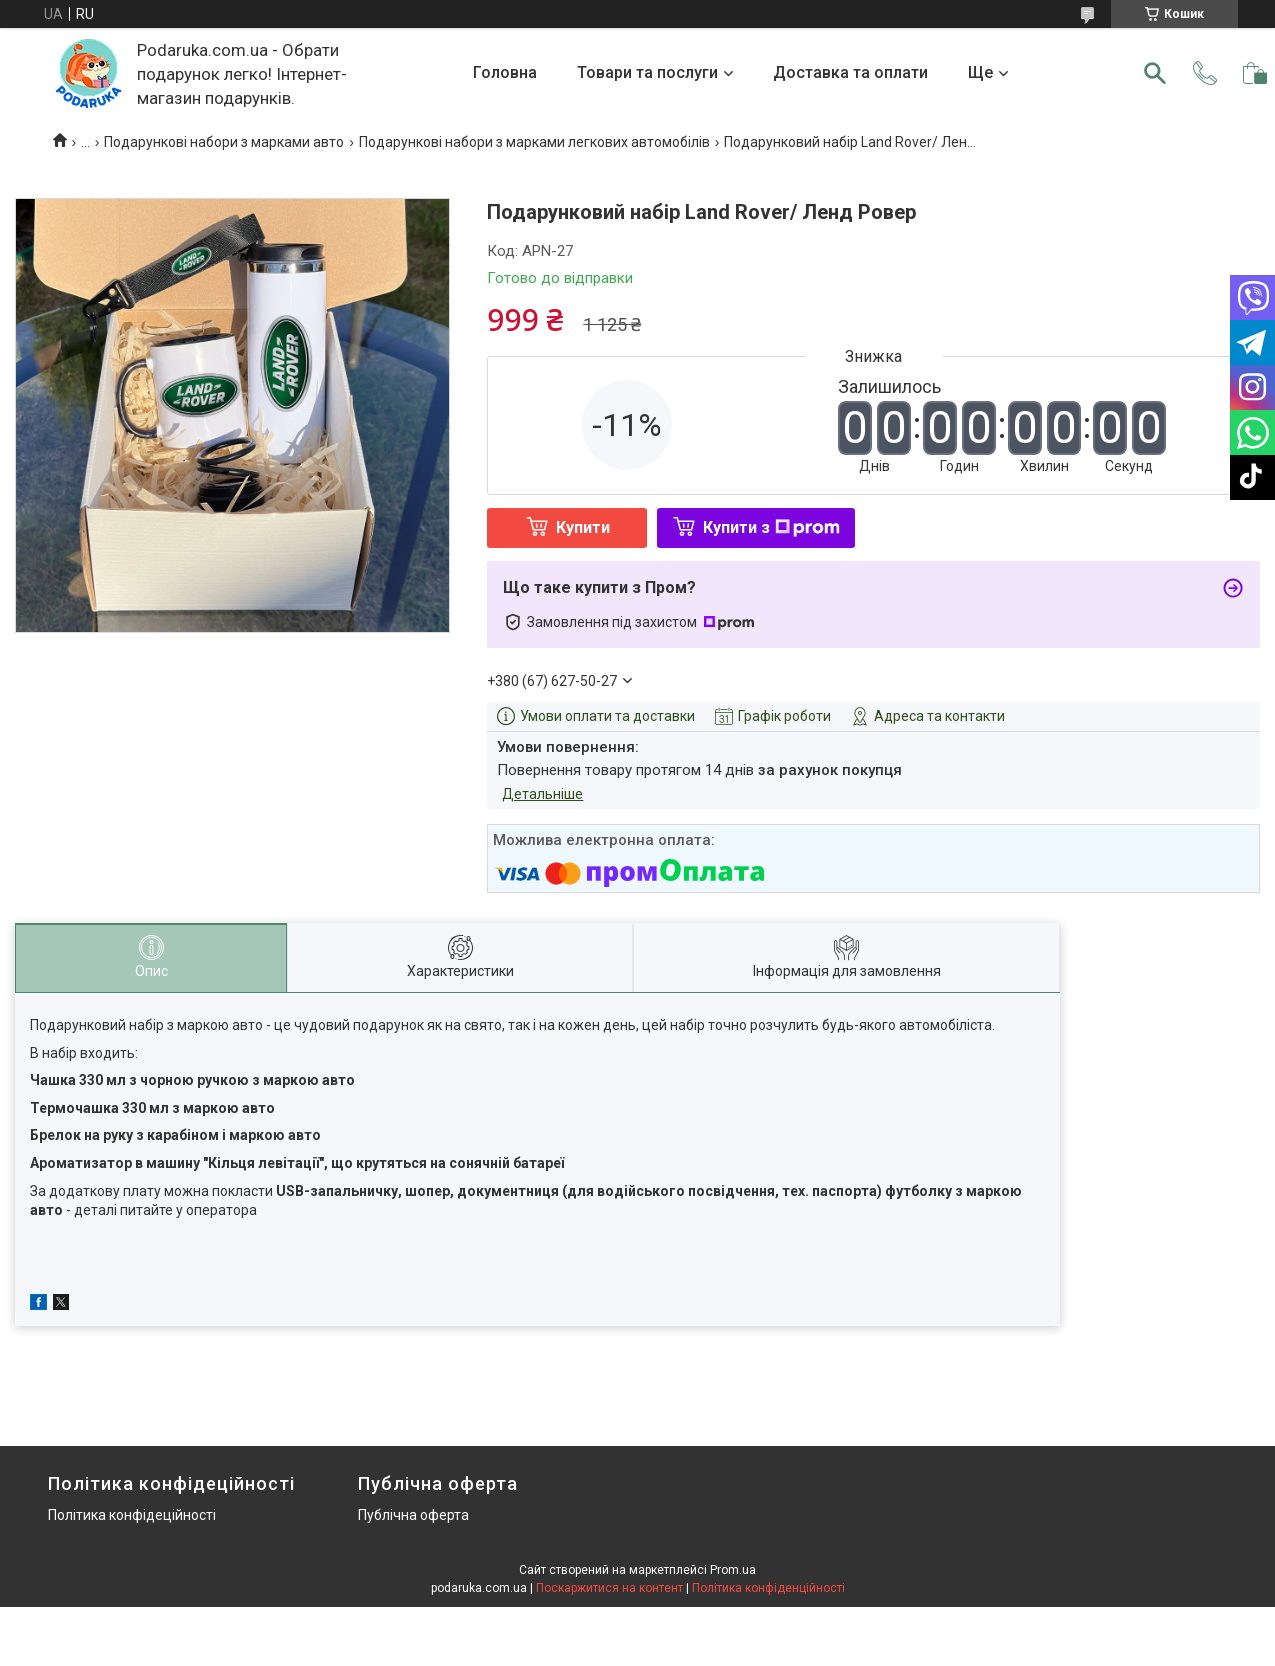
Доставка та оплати (850, 72)
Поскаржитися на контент (609, 1588)
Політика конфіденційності (768, 1588)
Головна (505, 72)
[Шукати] (1155, 73)
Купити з (771, 527)
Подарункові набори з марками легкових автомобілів (534, 142)
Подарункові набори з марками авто (224, 142)
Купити (583, 527)
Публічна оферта (413, 1515)
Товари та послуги (647, 72)
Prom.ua (733, 1570)
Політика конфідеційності (132, 1515)
